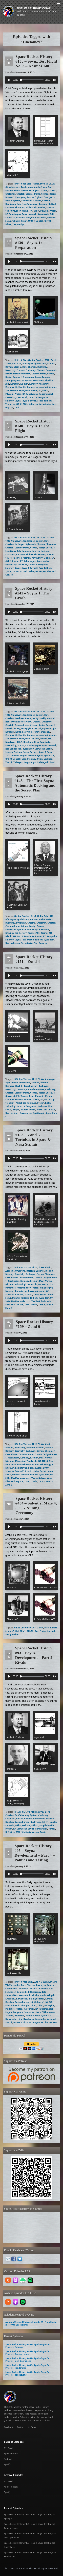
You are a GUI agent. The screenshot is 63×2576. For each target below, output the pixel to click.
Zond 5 (41, 1304)
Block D (17, 366)
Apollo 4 (35, 1082)
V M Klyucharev (26, 2019)
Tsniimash (19, 2015)
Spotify (7, 2464)
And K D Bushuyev (43, 1981)
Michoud (9, 1284)
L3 (43, 1822)
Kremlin (14, 390)
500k (42, 183)
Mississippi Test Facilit (26, 1284)
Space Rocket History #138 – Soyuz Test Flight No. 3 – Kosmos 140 (36, 61)
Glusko (8, 1096)
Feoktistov (26, 200)
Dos (33, 1627)
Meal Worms (45, 1281)
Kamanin (42, 204)
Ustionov (31, 758)
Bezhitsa (9, 1086)
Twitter (20, 2427)
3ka (25, 360)
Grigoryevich (44, 728)
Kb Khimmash (39, 1995)
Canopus (21, 1089)
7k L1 (48, 183)
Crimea (44, 193)
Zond (48, 1113)
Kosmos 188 (46, 933)
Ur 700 (47, 221)
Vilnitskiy (26, 1832)
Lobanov (35, 738)
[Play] (9, 80)
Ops (36, 1631)
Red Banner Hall (13, 748)
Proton (53, 210)
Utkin (40, 758)
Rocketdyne (21, 1291)
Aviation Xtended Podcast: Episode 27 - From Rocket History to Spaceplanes (31, 2323)
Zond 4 (34, 1304)
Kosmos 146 (42, 387)
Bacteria (30, 1270)
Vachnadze (40, 2019)
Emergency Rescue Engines (29, 197)
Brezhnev (19, 718)
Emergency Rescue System (18, 380)
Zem (55, 2022)
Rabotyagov (15, 214)
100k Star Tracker (22, 1079)
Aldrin (48, 1267)
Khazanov (20, 207)
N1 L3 (47, 1099)
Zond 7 (49, 1304)
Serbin (49, 748)
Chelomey (10, 193)
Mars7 (11, 1631)
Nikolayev (10, 742)
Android (8, 2459)
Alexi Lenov (24, 1082)
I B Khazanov (34, 1992)
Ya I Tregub (34, 2022)
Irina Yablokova (29, 204)
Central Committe (35, 1089)
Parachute (45, 742)
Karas (18, 731)
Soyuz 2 (33, 400)
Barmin (9, 190)
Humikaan (10, 204)
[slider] (32, 80)
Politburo (31, 1102)
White (8, 224)
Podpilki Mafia (46, 1825)
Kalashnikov (11, 1995)
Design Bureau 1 (13, 377)
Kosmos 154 (16, 557)
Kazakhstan (13, 1281)
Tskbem (16, 221)
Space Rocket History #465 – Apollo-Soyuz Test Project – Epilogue (28, 2346)
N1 (31, 210)
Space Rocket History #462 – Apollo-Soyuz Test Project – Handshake (28, 2366)
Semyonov (31, 1106)
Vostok (8, 762)
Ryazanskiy (43, 214)
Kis (35, 207)
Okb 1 (36, 210)
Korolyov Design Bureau (17, 1822)
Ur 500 (31, 221)
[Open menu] (58, 4)
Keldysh (52, 204)
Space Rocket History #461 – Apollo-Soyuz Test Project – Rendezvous (28, 2373)
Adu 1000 (16, 363)
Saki (52, 214)
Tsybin (28, 2015)
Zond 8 (8, 1308)
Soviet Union (46, 1294)
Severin (9, 752)
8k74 (24, 1811)
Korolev (41, 207)
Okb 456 (26, 1825)
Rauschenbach (29, 214)
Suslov (50, 752)
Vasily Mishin (11, 1634)
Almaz (17, 1627)
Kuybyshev (15, 210)
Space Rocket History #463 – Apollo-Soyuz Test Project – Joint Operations (28, 2359)
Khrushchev (39, 1818)
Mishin (25, 210)
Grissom (46, 200)
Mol (16, 1631)
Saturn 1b (10, 217)
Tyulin (24, 221)
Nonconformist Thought (17, 2005)
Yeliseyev (33, 404)
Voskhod (48, 758)
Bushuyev (33, 190)
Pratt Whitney (24, 1287)
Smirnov (51, 217)
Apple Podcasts (11, 2453)
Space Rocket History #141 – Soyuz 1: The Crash (33, 593)
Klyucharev (38, 1998)
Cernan (40, 1274)
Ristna (48, 1102)
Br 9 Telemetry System (26, 1815)
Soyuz (8, 221)
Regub (8, 2012)
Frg (18, 728)
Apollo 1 (38, 187)
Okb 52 (30, 1631)
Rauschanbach (46, 2008)
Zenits (17, 407)
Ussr (24, 758)
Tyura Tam (49, 755)
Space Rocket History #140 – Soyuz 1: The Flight (33, 426)
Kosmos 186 (33, 933)
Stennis (16, 1297)
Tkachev (15, 755)
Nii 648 (49, 2002)
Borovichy (20, 1274)
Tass (41, 400)
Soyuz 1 (25, 400)
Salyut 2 (51, 1631)
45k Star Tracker (31, 183)
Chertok (20, 193)
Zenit (52, 762)
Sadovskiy (10, 1106)
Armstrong (19, 1270)
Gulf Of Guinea (20, 1096)
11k (15, 1811)
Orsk (36, 742)
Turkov (51, 1828)
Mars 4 (40, 1627)
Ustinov (15, 1113)
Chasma (53, 190)
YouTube (32, 2427)
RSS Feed (8, 2448)
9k (28, 1811)
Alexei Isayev (37, 1811)
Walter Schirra (20, 2022)
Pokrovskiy (10, 745)
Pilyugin (44, 210)
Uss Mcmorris (18, 1301)
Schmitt (28, 1294)
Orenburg (28, 742)
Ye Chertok (46, 2022)
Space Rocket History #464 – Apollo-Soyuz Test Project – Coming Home (28, 2352)
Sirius (50, 1106)
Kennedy (24, 1281)
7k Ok (8, 363)
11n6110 (18, 183)
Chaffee (43, 190)
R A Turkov (29, 2008)
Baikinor (40, 1270)
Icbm (31, 1096)
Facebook (8, 2427)
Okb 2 (41, 2005)
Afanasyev (14, 187)
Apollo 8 (9, 1270)
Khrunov (9, 387)
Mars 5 (47, 1627)
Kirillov (29, 207)
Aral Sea (47, 187)
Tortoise (25, 1297)
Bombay (9, 1274)
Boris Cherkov (21, 190)
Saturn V (20, 217)
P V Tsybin (49, 2005)
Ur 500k (39, 221)
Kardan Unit (25, 1995)
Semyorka (31, 217)
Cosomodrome (33, 193)
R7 (6, 214)
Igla (19, 204)
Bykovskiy (10, 370)
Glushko (37, 200)
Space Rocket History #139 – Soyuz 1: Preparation (33, 243)
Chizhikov (10, 1818)
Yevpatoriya (18, 224)
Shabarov (41, 217)
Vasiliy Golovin (38, 1301)
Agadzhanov (27, 187)
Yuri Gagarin (43, 762)
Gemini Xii (22, 1992)
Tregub (23, 755)
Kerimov (9, 207)
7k (19, 1811)
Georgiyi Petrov (29, 728)
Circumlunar (11, 1277)
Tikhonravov (41, 1828)
